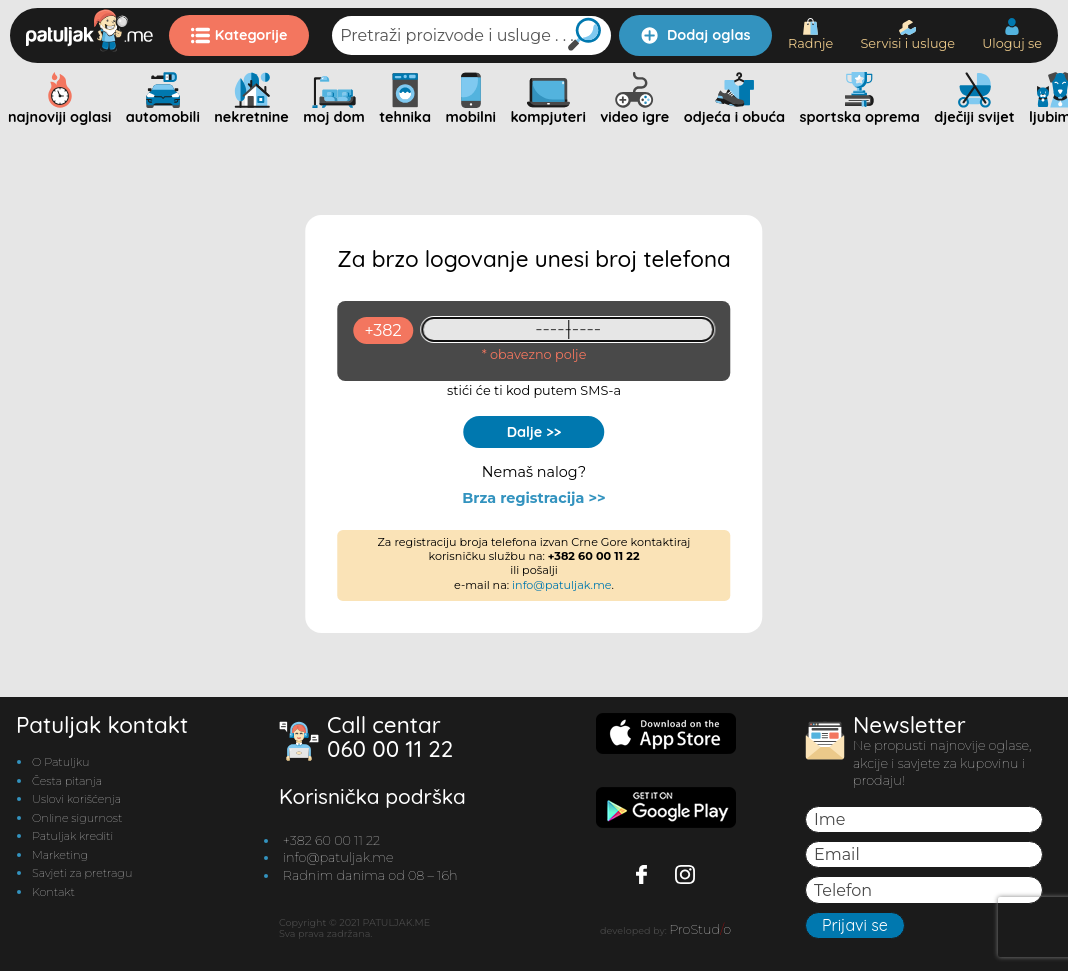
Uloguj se (1012, 34)
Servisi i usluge (907, 35)
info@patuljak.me (562, 585)
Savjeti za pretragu (82, 873)
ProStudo (700, 929)
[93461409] (568, 329)
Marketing (60, 855)
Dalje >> (534, 432)
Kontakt (53, 892)
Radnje (810, 34)
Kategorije (239, 35)
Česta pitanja (67, 781)
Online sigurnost (77, 818)
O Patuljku (60, 762)
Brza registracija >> (533, 498)
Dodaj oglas (695, 35)
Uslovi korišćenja (76, 799)
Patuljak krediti (72, 836)
